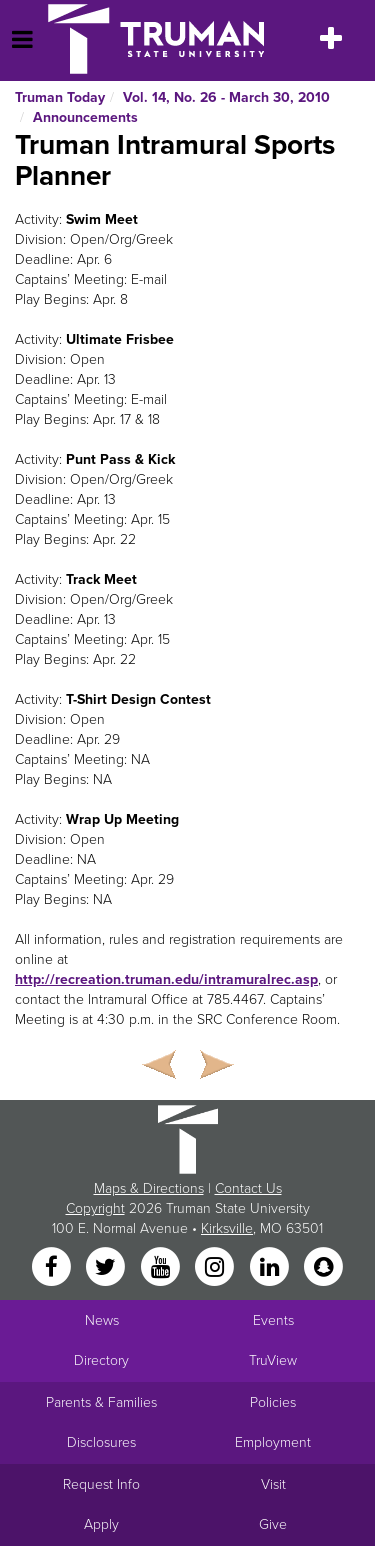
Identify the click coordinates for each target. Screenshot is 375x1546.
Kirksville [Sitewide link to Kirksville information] (227, 1228)
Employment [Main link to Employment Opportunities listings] (273, 1442)
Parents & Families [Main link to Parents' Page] (101, 1402)
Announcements (85, 117)
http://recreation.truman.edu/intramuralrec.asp (166, 979)
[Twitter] (108, 1268)
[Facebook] (53, 1268)
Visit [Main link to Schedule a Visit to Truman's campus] (273, 1484)
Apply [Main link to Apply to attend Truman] (101, 1524)
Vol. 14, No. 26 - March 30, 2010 (226, 97)
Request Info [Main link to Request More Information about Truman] (101, 1484)
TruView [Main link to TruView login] (273, 1360)
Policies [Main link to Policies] (273, 1402)
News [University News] (102, 1320)
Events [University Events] (273, 1320)
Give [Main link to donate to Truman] (273, 1524)
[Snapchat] (323, 1268)
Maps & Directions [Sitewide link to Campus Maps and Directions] (149, 1188)
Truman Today (60, 97)
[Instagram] (217, 1268)
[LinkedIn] (271, 1268)
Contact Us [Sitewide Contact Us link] (248, 1188)
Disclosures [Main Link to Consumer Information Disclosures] (101, 1442)
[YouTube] (162, 1268)
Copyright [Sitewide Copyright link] (95, 1208)
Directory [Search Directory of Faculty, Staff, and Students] (101, 1360)
